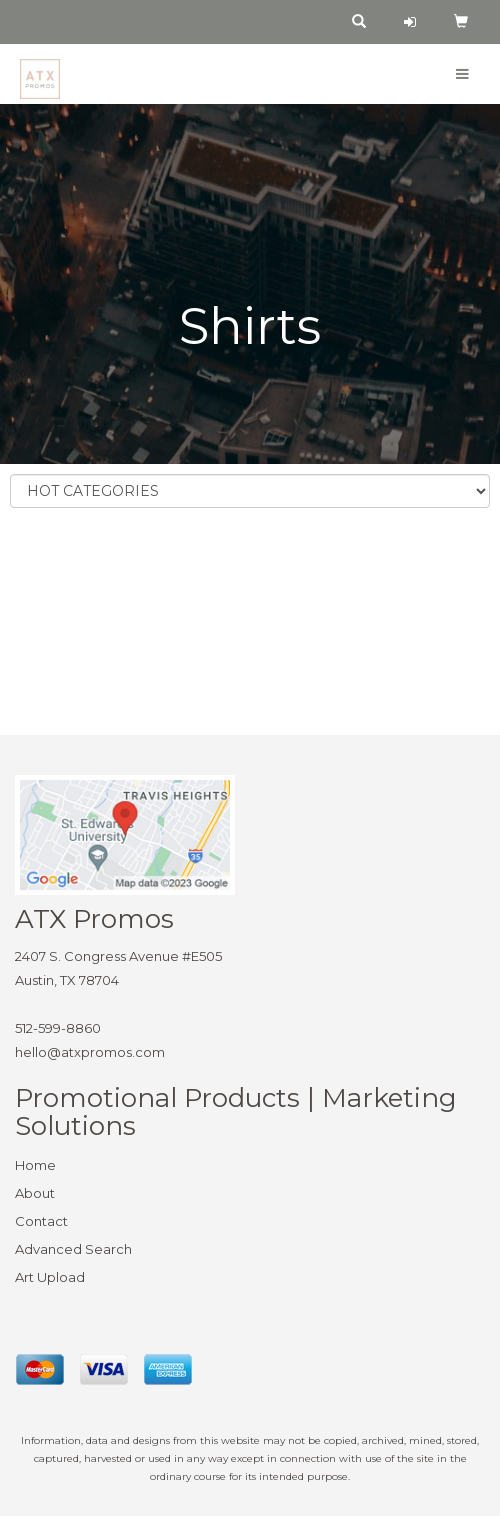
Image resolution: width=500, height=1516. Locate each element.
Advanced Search (73, 1249)
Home (35, 1165)
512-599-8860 (58, 1028)
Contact (41, 1221)
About (35, 1193)
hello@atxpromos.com (90, 1052)
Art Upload (50, 1277)
